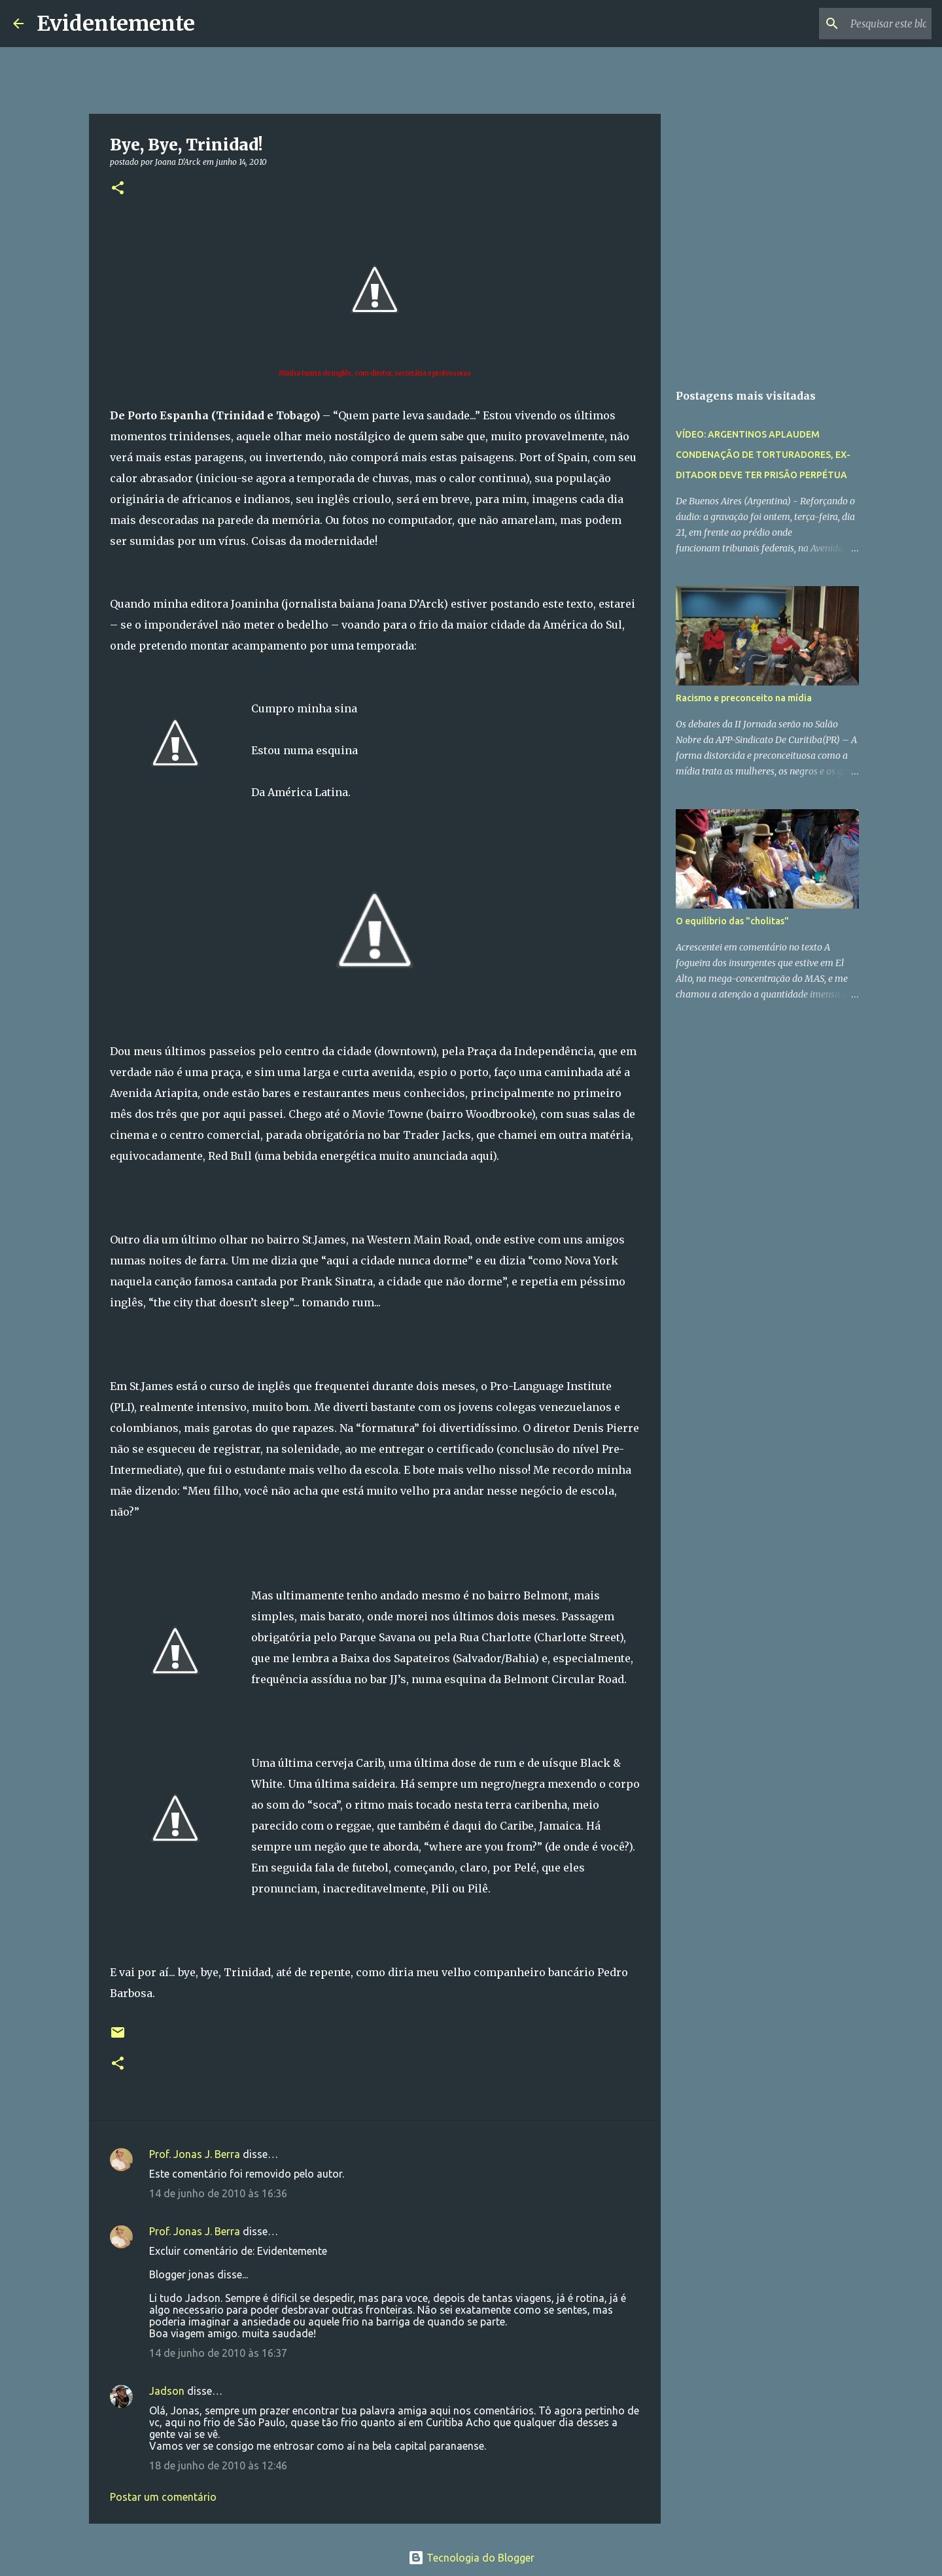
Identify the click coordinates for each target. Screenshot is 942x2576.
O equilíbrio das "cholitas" (732, 921)
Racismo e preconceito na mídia (744, 698)
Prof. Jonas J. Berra (194, 2154)
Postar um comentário (163, 2497)
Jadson (166, 2391)
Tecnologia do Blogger (471, 2558)
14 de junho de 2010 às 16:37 (218, 2353)
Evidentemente (116, 23)
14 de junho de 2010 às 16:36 (218, 2193)
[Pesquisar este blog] (863, 23)
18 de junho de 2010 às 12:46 (218, 2465)
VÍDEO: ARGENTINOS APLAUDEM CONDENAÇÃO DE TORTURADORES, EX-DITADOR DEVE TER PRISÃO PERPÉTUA (763, 454)
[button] (118, 189)
